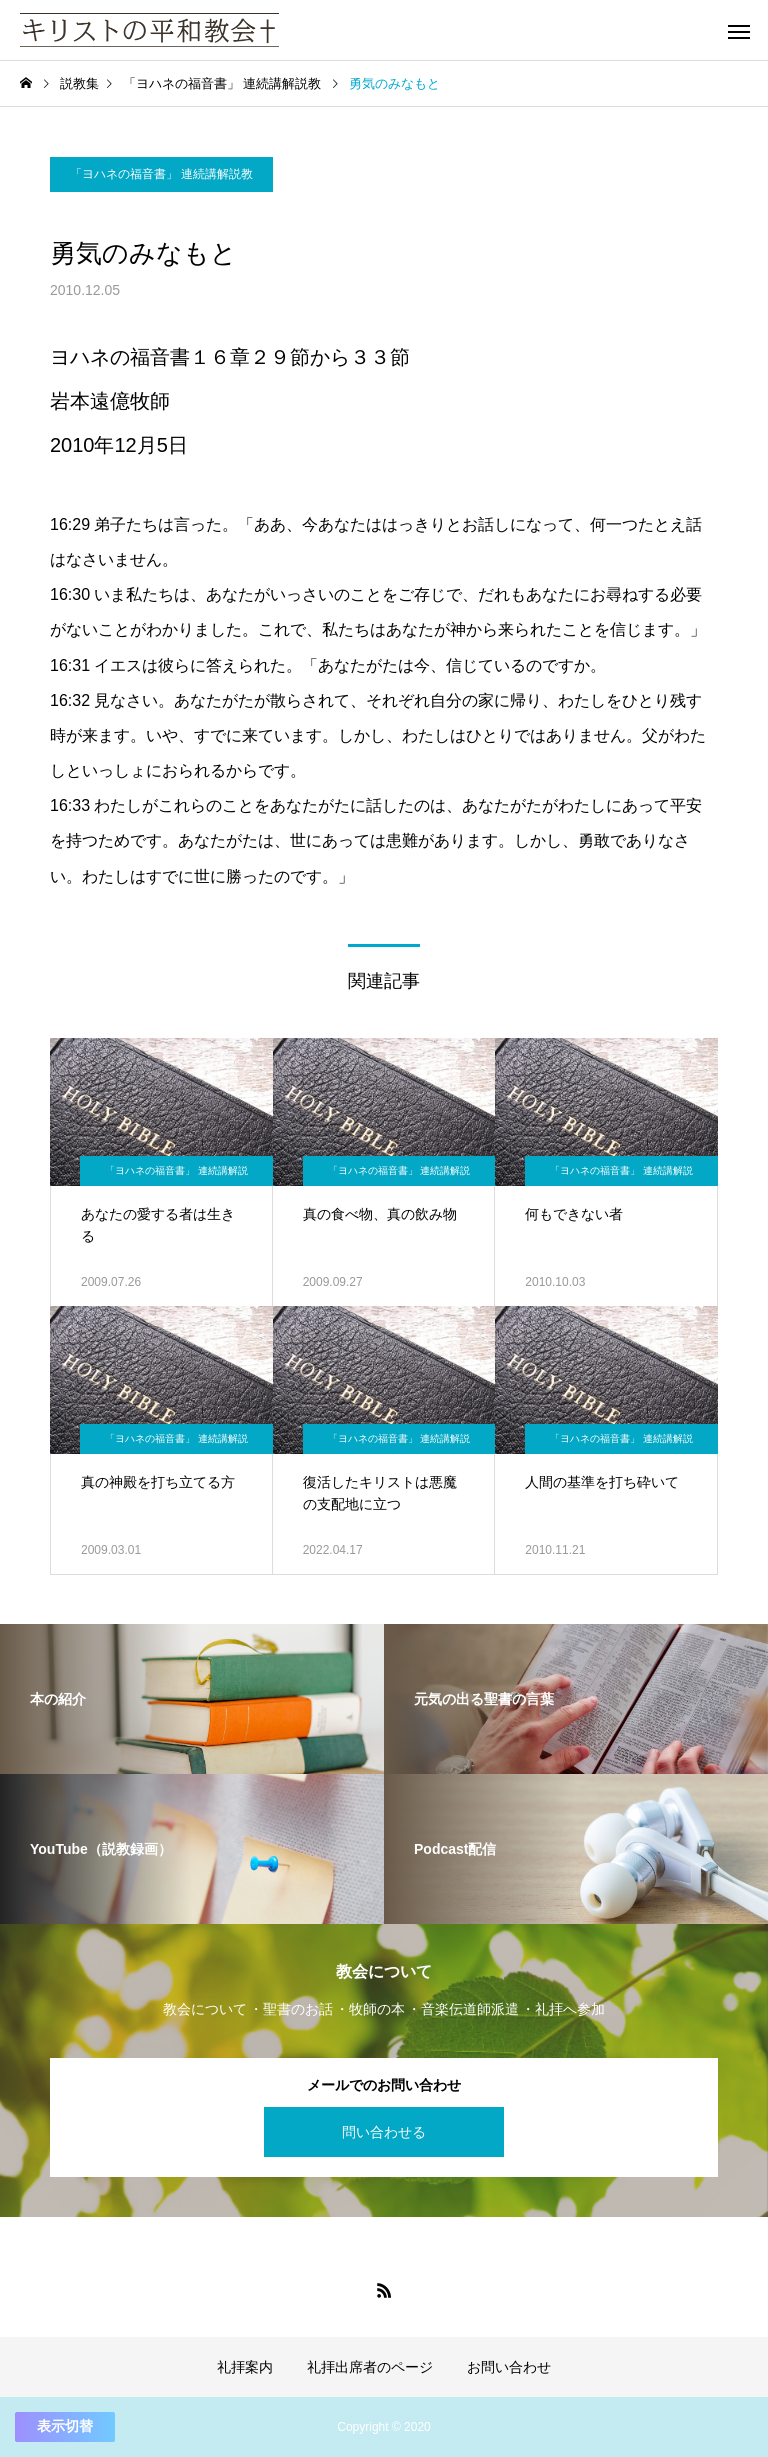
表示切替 (65, 2426)
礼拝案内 (245, 2367)
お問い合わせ (509, 2367)
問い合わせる (384, 2132)
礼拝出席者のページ (370, 2367)
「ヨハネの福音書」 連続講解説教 (161, 174)
